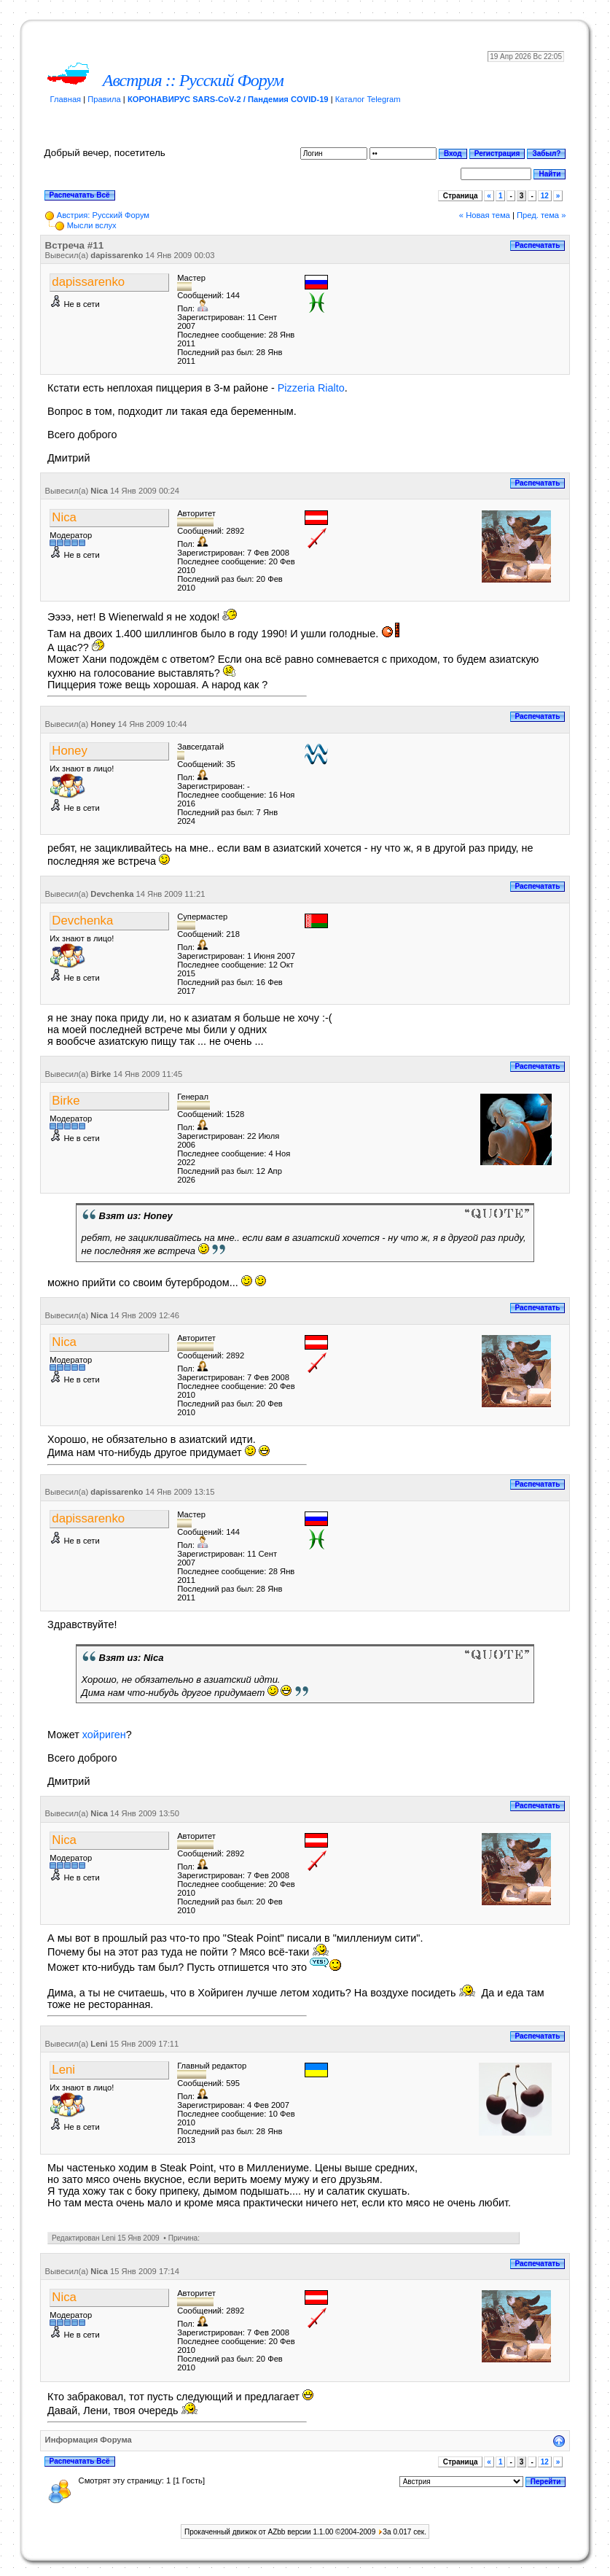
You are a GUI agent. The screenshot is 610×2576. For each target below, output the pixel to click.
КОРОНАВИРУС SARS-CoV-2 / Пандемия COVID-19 (228, 99)
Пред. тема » (541, 215)
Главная (66, 99)
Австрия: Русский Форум (103, 215)
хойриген (104, 1734)
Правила (103, 99)
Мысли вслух (92, 225)
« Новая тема (484, 215)
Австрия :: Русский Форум (193, 80)
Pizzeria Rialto (311, 388)
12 (545, 196)
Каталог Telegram (368, 99)
